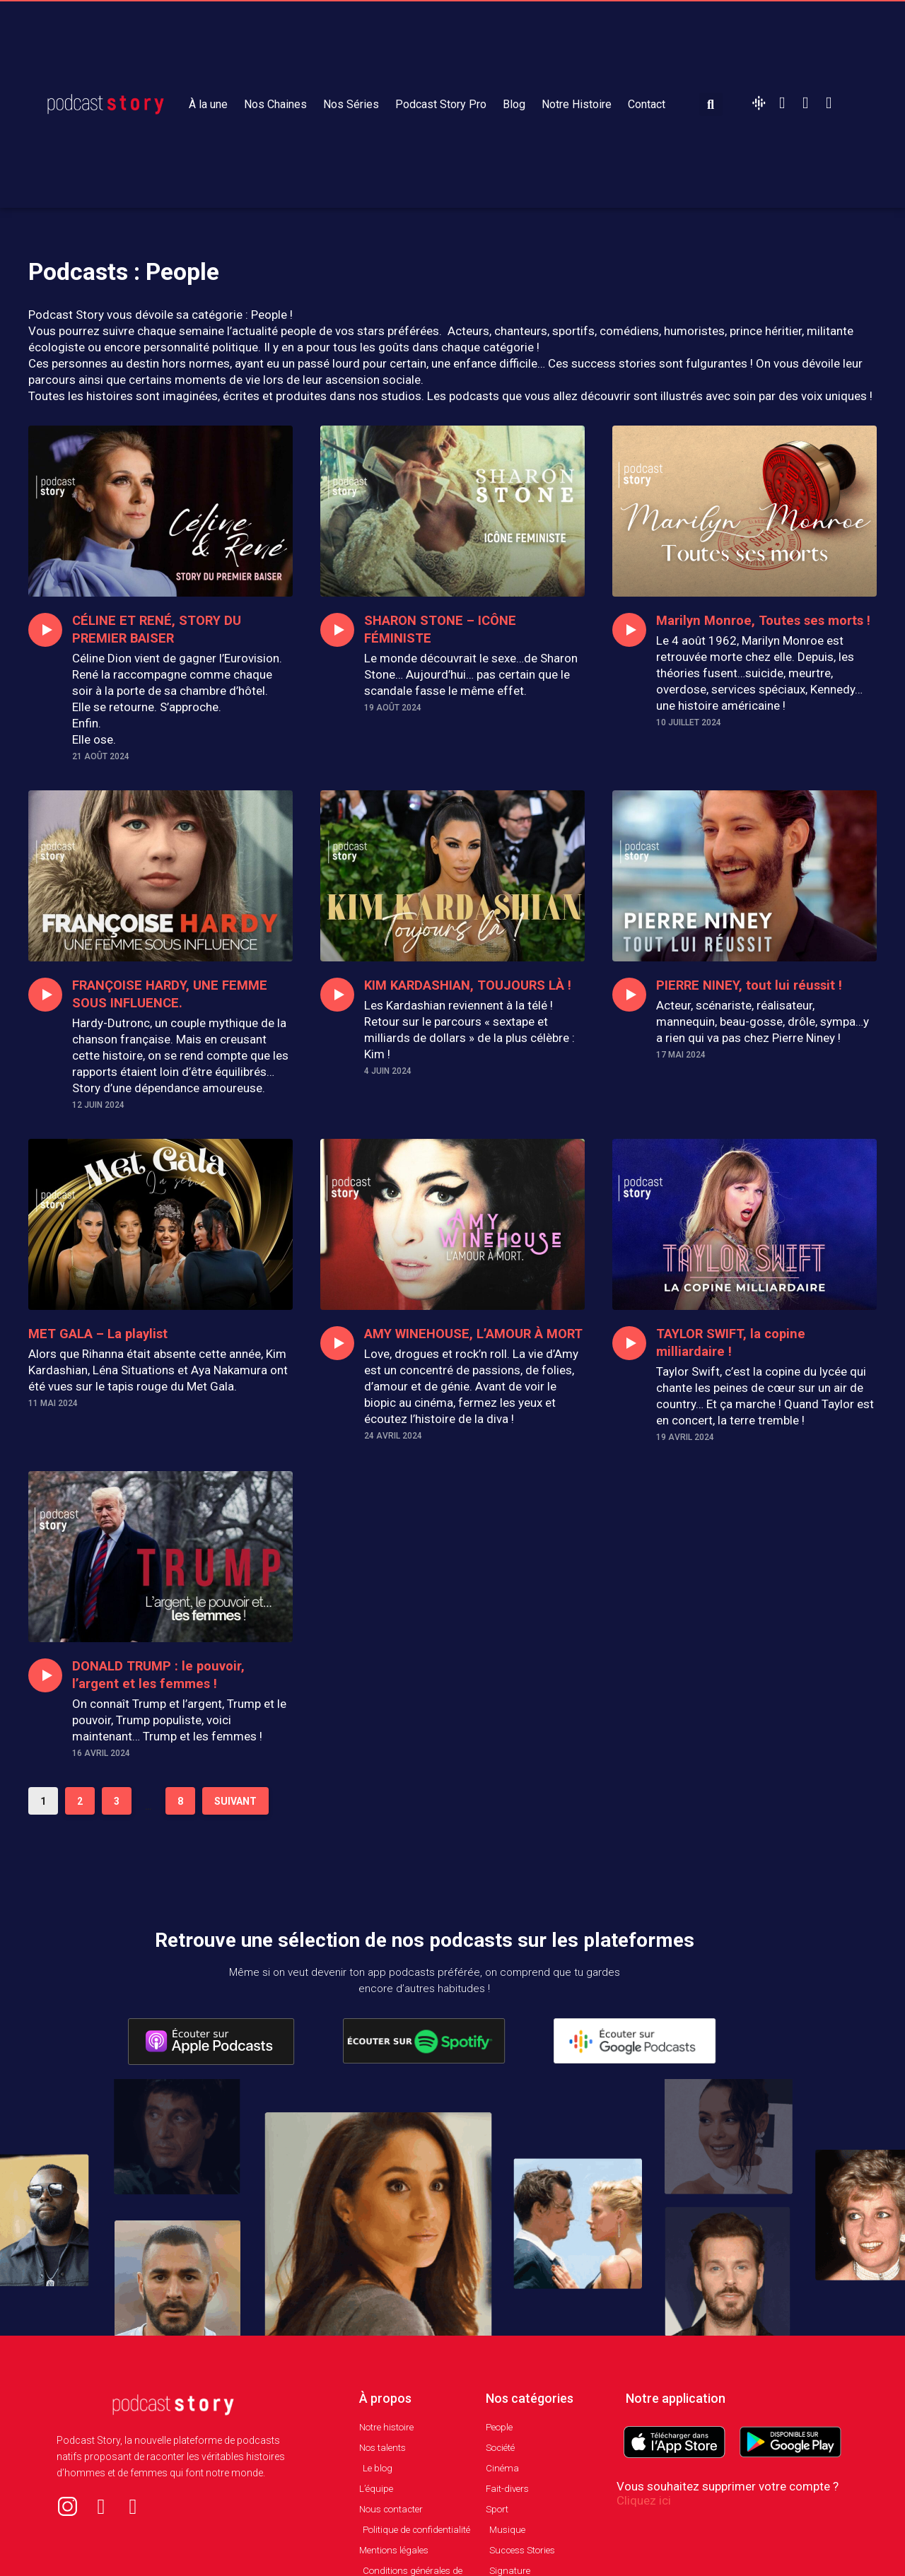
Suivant (235, 1817)
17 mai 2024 (681, 1055)
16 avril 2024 (101, 1769)
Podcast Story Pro (440, 104)
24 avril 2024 (393, 1453)
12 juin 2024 (98, 1105)
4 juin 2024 (387, 1089)
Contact (646, 104)
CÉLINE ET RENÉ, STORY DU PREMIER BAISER (164, 628)
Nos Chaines (275, 104)
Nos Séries (351, 104)
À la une (208, 104)
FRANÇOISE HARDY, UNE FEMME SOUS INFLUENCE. (182, 993)
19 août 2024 (392, 708)
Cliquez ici (644, 2517)
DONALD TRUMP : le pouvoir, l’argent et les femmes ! (167, 1690)
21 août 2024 (100, 756)
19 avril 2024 (685, 1437)
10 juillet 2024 (688, 740)
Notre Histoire (577, 104)
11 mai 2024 (53, 1403)
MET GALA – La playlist (106, 1333)
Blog (514, 104)
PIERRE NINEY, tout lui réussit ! (759, 984)
